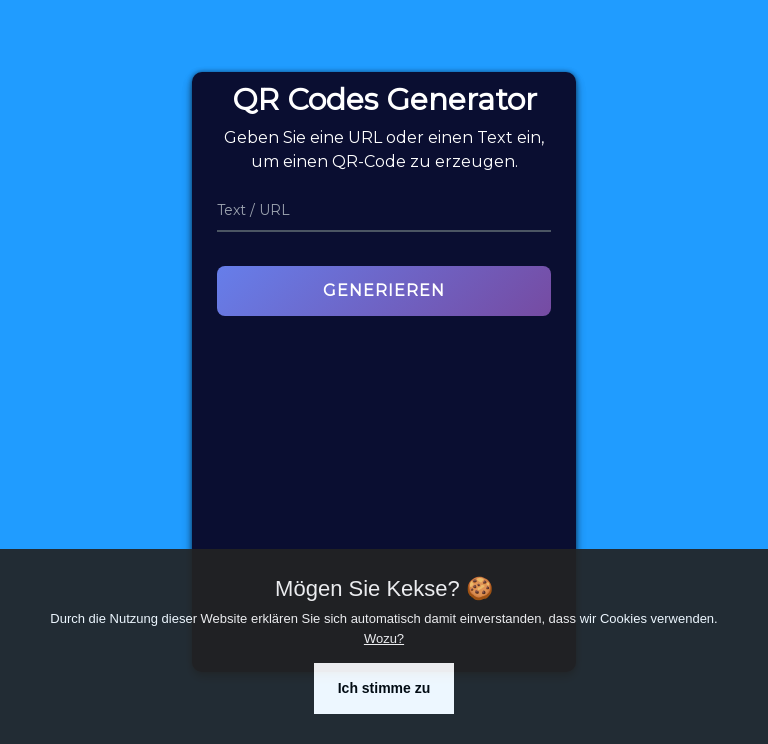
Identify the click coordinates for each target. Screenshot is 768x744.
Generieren (384, 290)
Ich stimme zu (384, 688)
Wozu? (384, 638)
